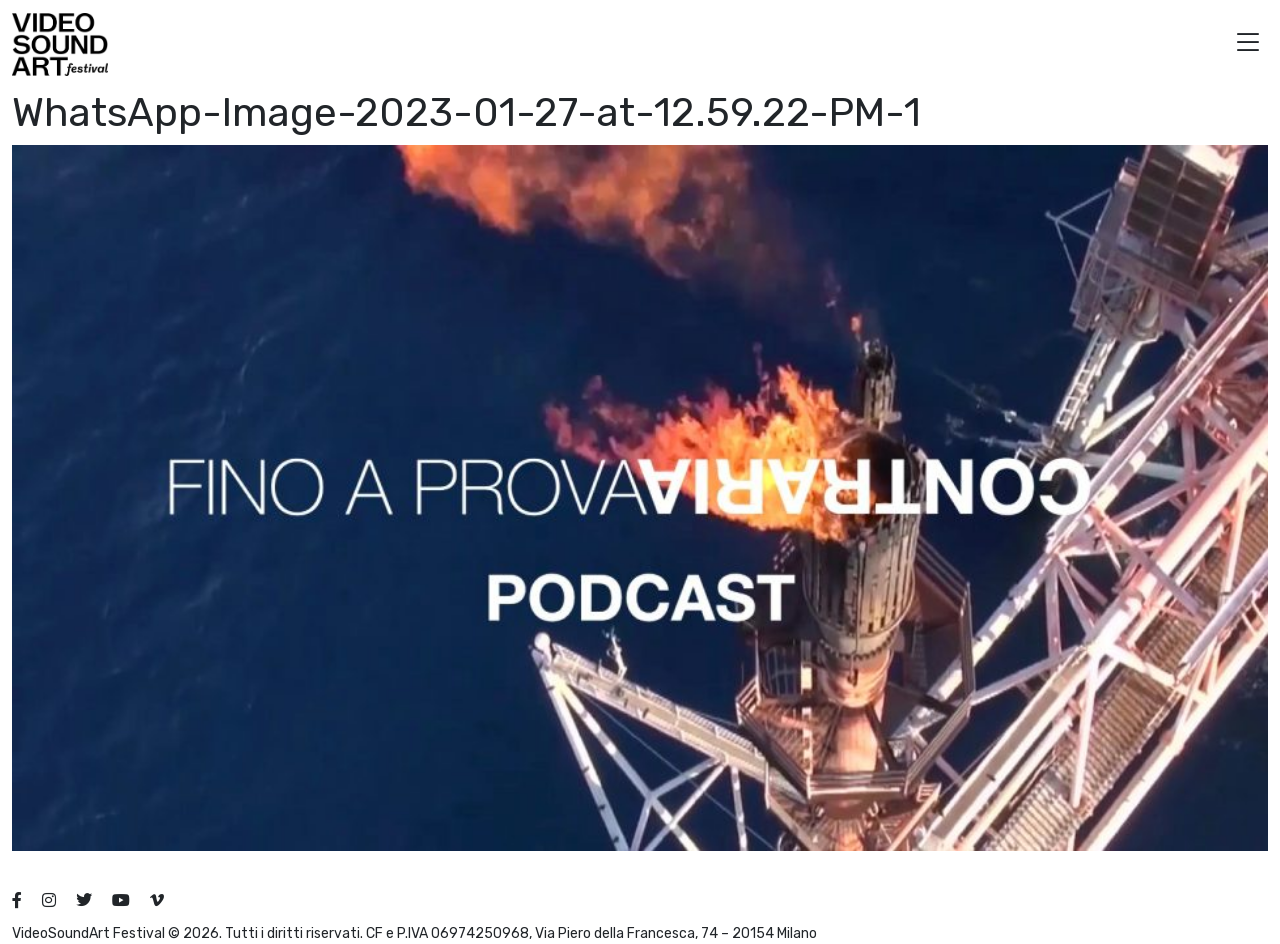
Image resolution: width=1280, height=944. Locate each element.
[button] (1248, 44)
